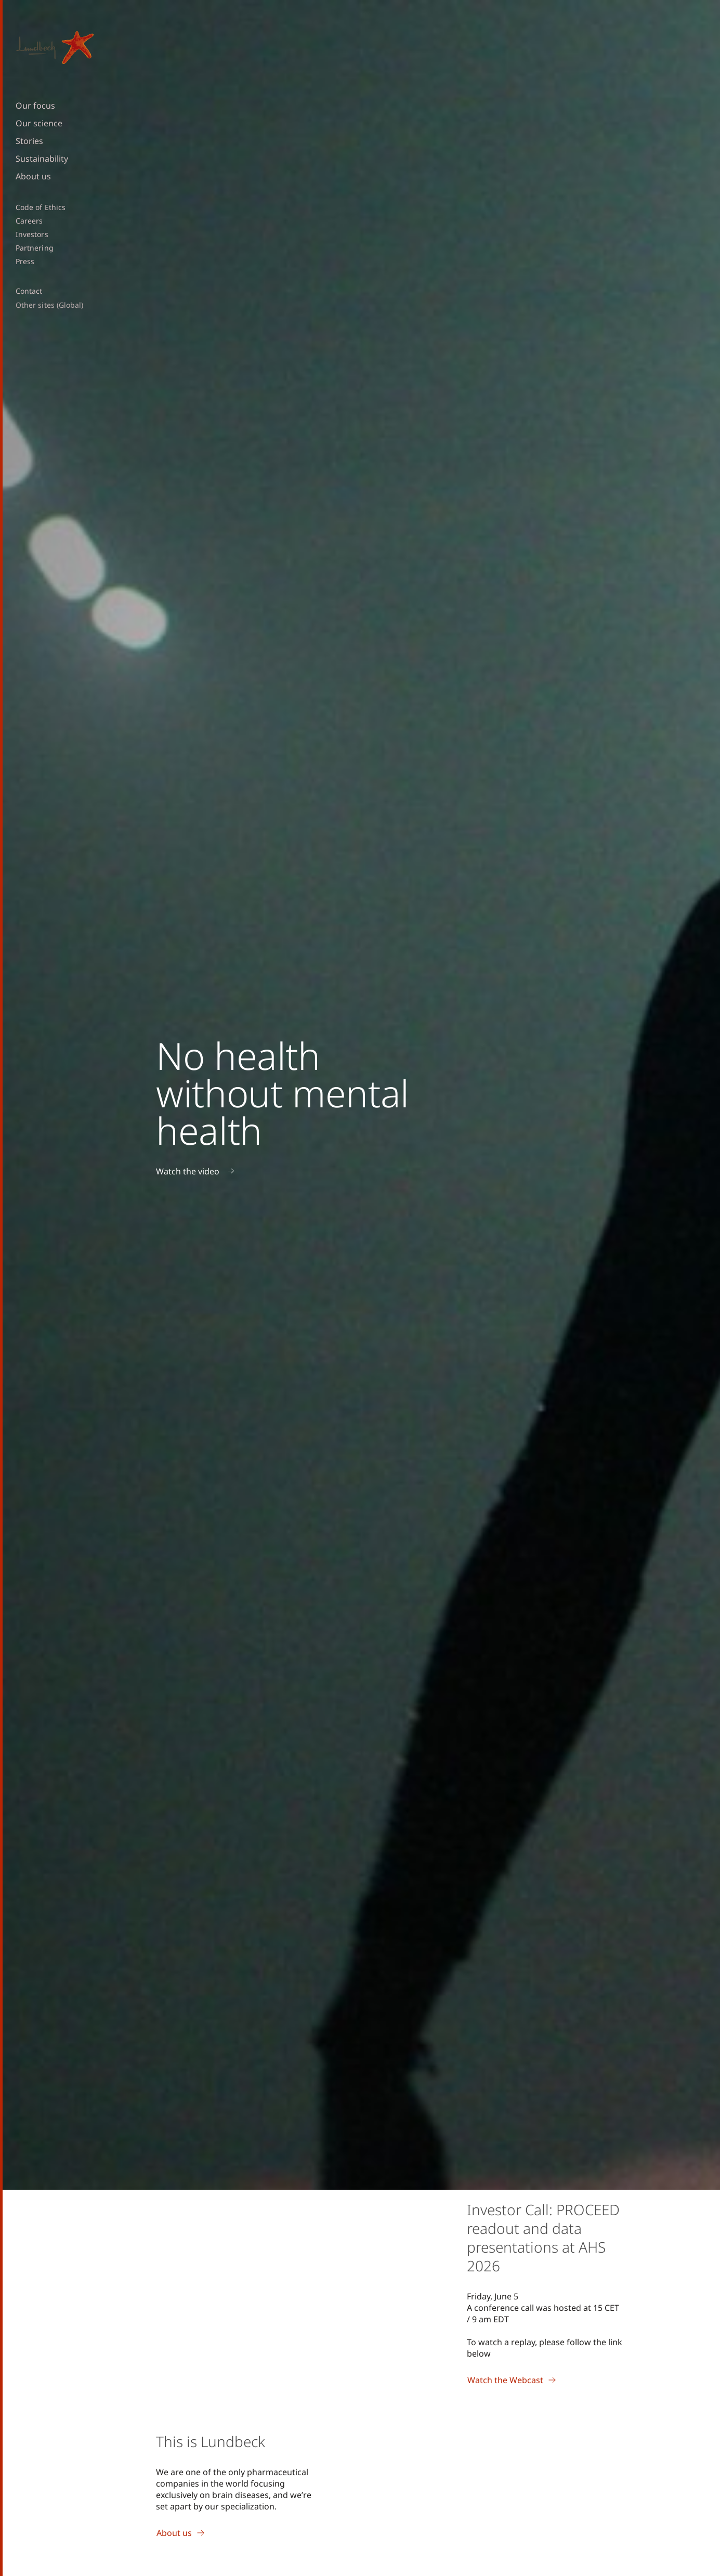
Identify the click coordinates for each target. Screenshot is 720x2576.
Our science (39, 123)
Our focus (35, 105)
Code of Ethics (41, 207)
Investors (32, 234)
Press (25, 261)
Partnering (35, 248)
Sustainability (42, 158)
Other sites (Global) (49, 305)
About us (33, 176)
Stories (29, 141)
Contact (29, 291)
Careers (29, 221)
